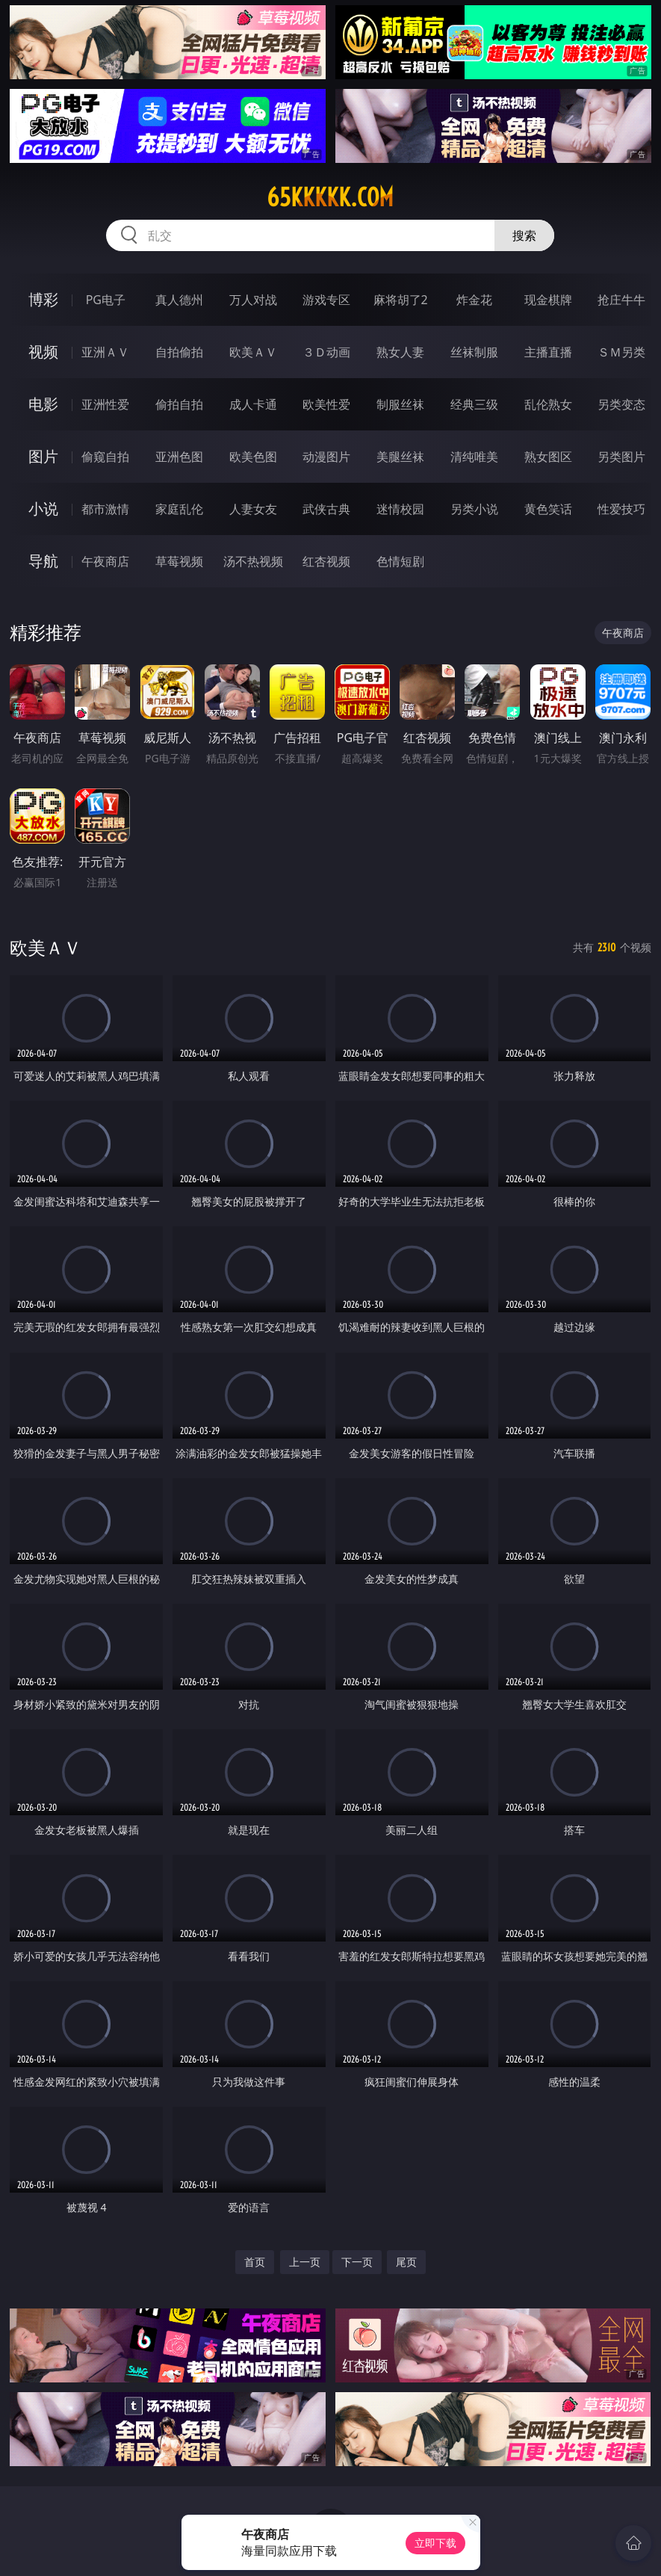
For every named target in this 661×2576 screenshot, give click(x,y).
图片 (43, 456)
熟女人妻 (400, 352)
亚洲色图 (179, 456)
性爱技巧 (621, 509)
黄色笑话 (548, 509)
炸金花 (474, 299)
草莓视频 (179, 561)
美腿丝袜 (400, 456)
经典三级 (474, 404)
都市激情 (105, 509)
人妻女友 (253, 509)
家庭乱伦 (179, 509)
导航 (43, 561)
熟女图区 (548, 456)
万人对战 (253, 299)
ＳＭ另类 (621, 352)
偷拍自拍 (179, 404)
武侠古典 (326, 509)
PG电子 (105, 299)
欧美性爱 (326, 404)
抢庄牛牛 (621, 299)
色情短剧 (400, 561)
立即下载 (435, 2543)
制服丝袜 (400, 404)
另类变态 (621, 404)
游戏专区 (326, 299)
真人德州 (179, 299)
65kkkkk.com (330, 197)
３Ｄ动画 (326, 352)
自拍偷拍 (179, 352)
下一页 (357, 2262)
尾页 (406, 2262)
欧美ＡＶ (253, 352)
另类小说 (474, 509)
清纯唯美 (474, 456)
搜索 (524, 235)
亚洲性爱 (105, 404)
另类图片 (621, 456)
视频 (43, 352)
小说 (43, 508)
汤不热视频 (253, 561)
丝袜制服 (474, 352)
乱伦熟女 (548, 404)
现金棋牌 (548, 299)
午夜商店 (105, 561)
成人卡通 (253, 404)
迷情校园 (400, 509)
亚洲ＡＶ (105, 352)
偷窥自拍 (105, 456)
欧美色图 (253, 456)
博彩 (43, 299)
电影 (43, 404)
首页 (254, 2262)
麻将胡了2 (400, 299)
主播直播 (548, 352)
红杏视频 (326, 561)
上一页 (304, 2262)
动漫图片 (326, 456)
